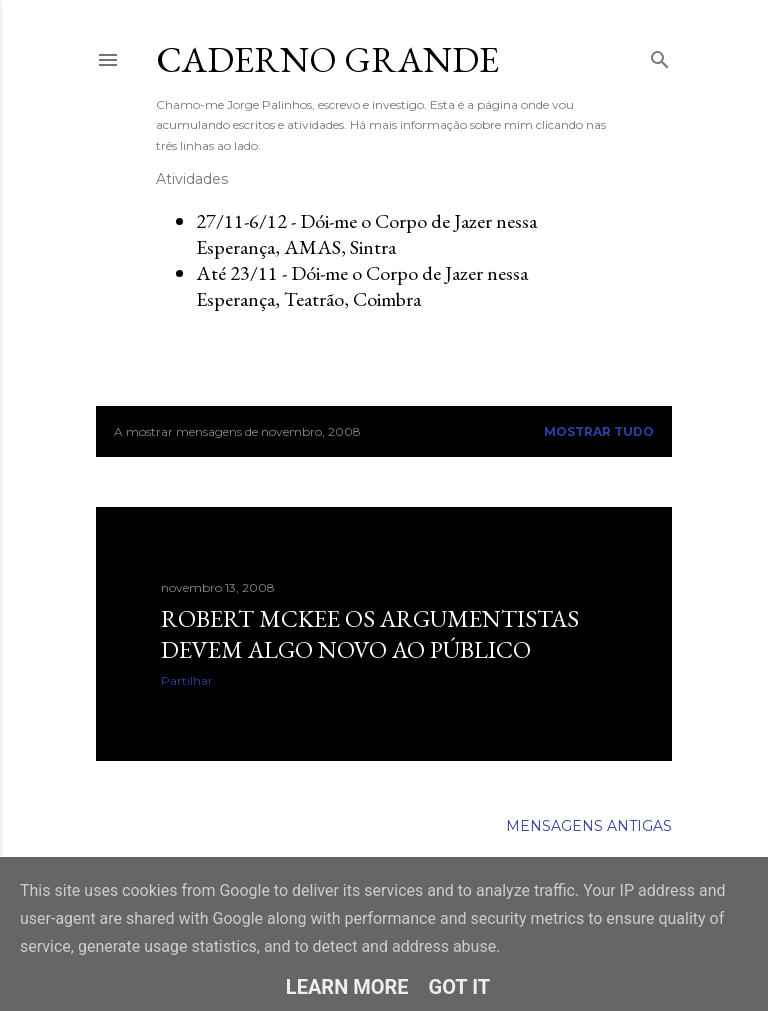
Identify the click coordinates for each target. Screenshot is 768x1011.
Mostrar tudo (599, 431)
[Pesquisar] (660, 55)
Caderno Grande (327, 59)
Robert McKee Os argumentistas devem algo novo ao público (370, 634)
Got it (460, 987)
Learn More (347, 987)
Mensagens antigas (589, 826)
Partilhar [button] (187, 680)
